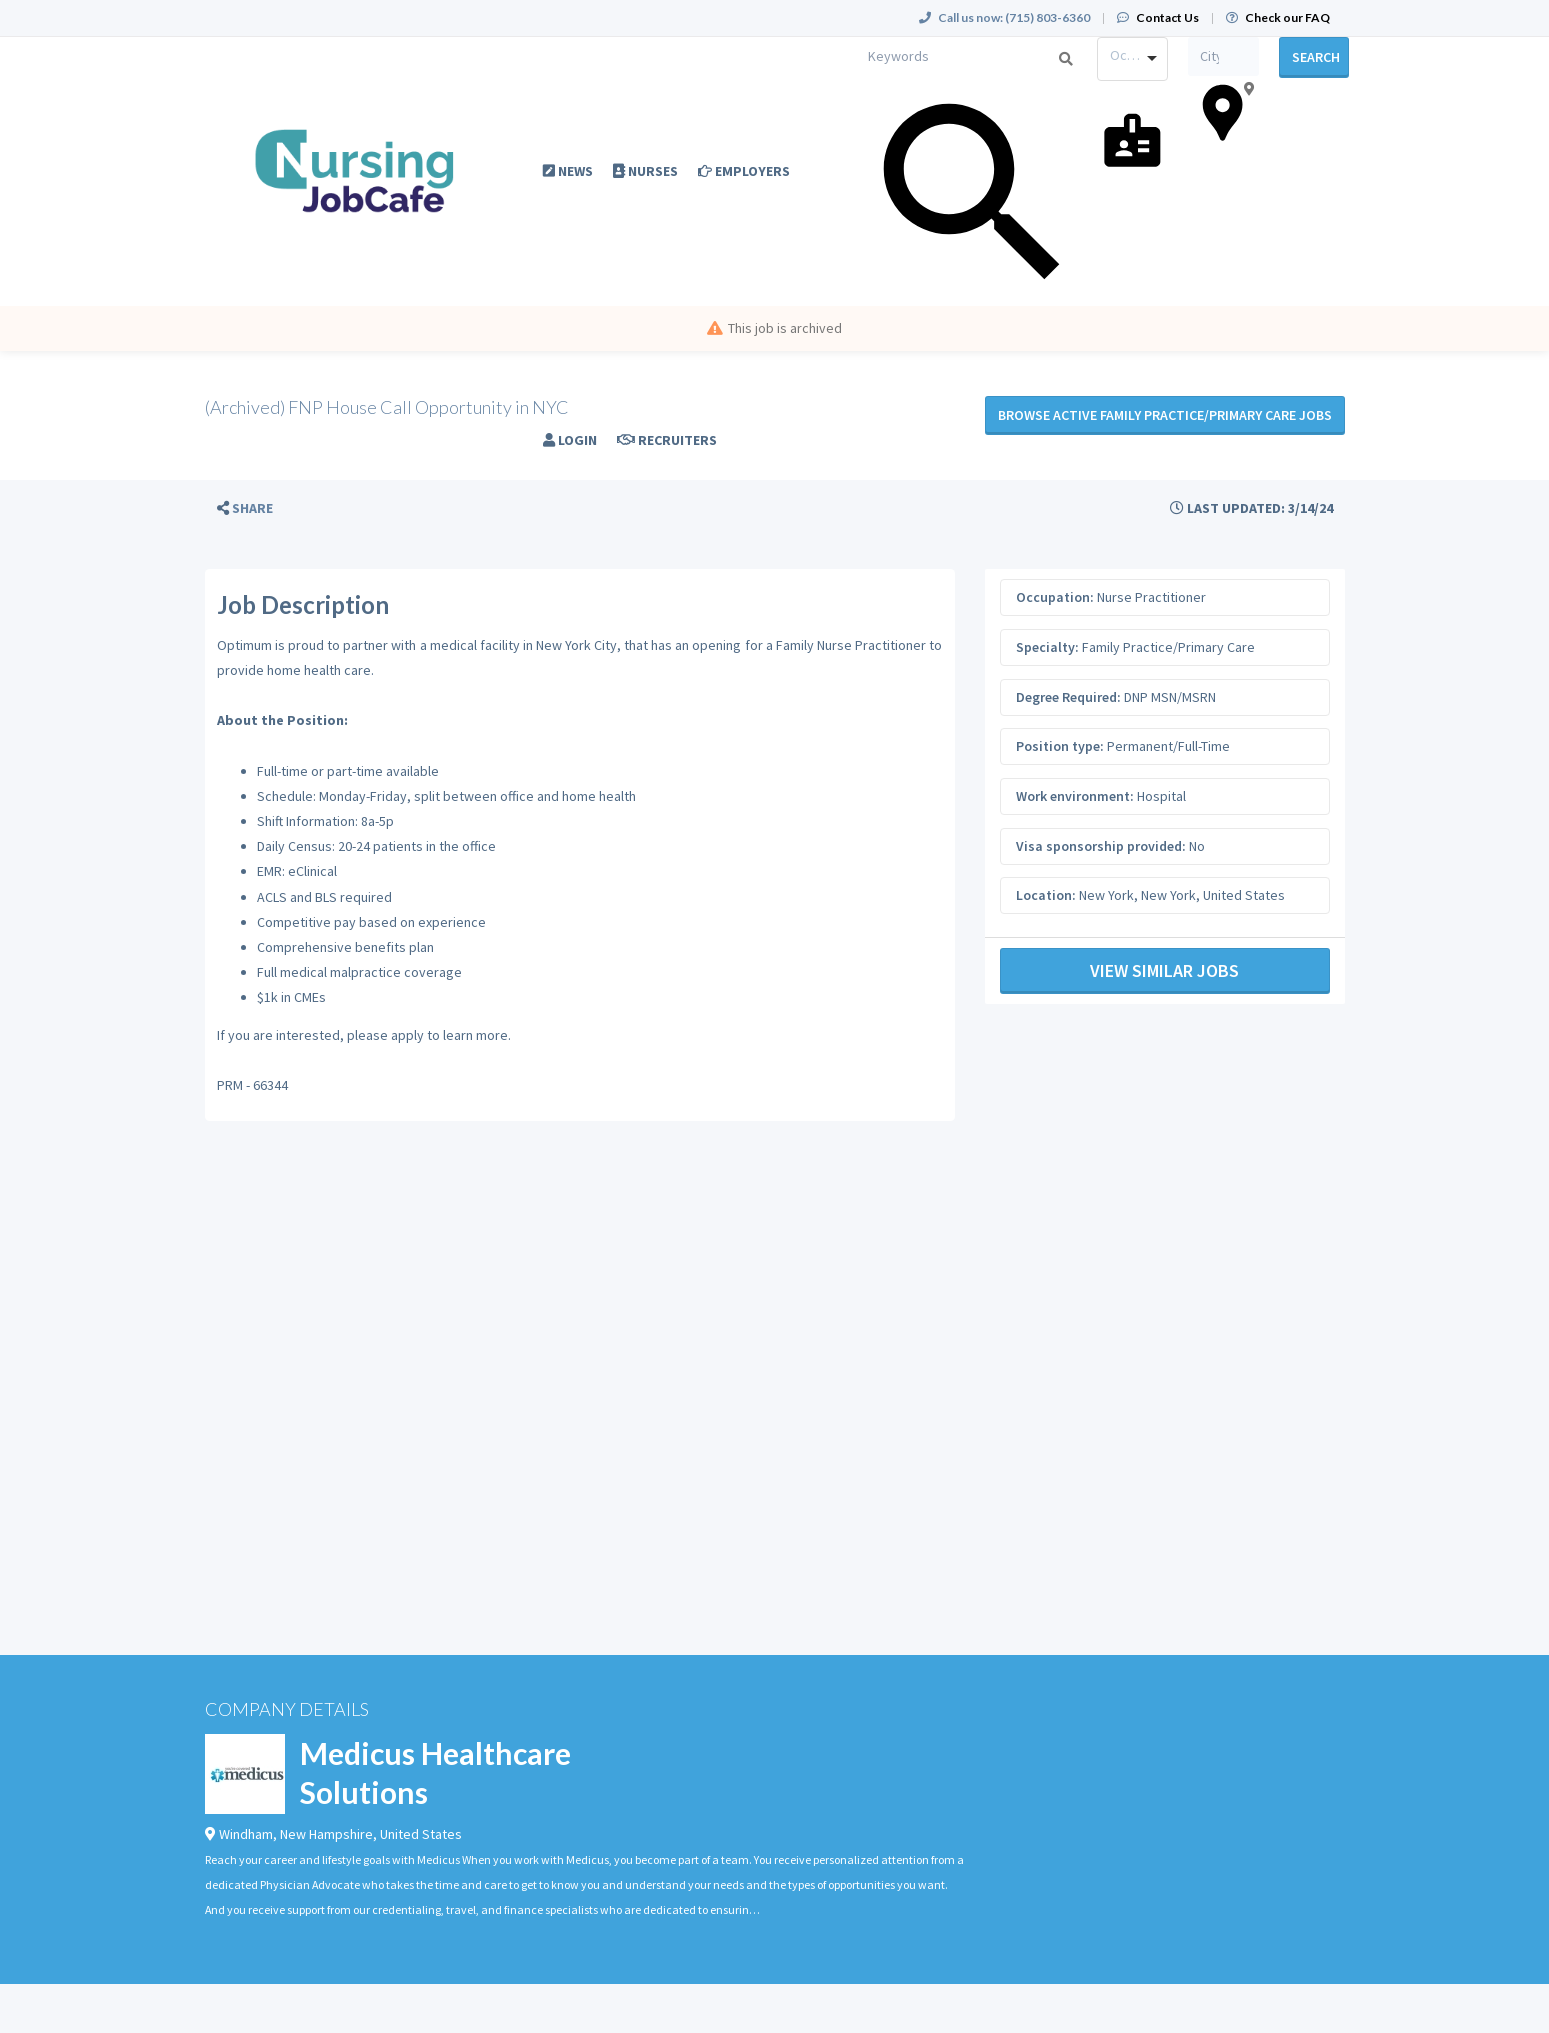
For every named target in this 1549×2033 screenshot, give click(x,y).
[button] (245, 508)
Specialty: (1047, 647)
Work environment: (1075, 796)
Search (1316, 57)
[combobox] (1132, 59)
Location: (1046, 895)
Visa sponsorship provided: (1101, 846)
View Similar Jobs (1164, 970)
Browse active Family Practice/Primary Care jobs (1165, 415)
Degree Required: (1068, 697)
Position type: (1060, 746)
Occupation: (1055, 597)
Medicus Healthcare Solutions (435, 1772)
